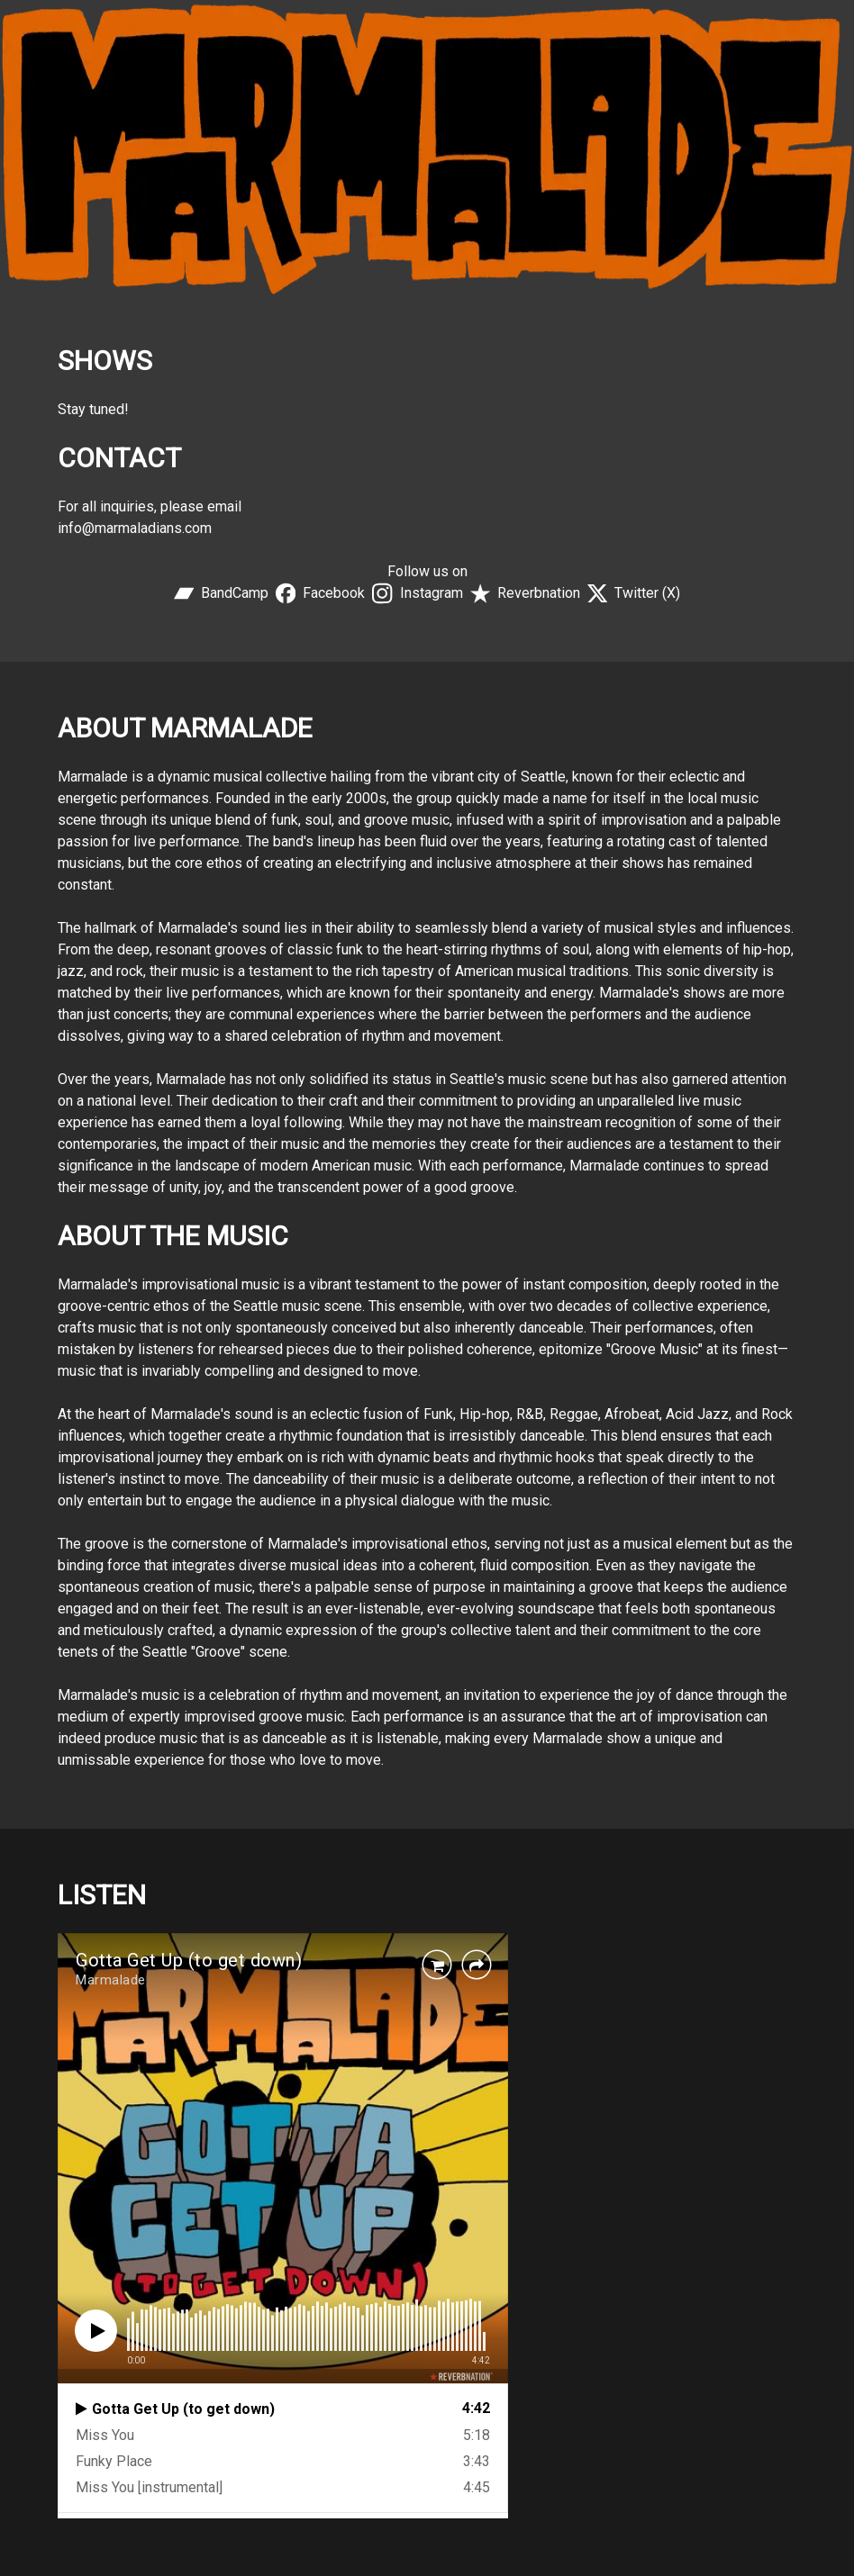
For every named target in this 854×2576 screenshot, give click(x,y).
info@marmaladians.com (135, 528)
